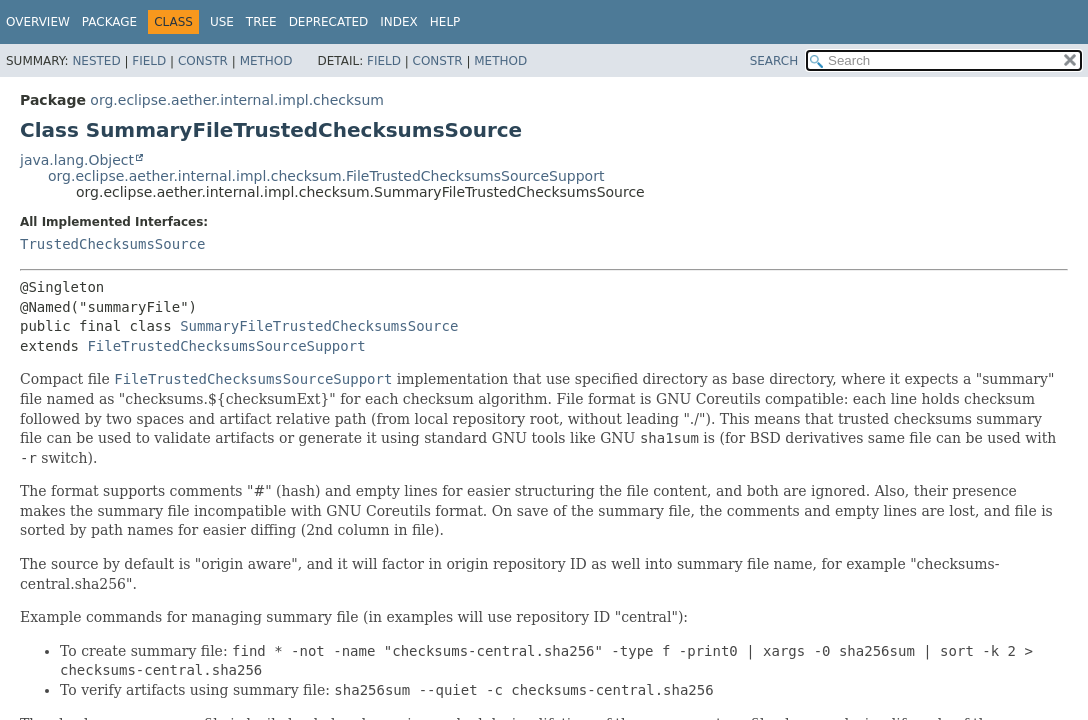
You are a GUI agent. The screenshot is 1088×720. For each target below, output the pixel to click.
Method (266, 61)
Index (399, 22)
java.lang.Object (77, 160)
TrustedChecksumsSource (112, 244)
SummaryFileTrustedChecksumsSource (319, 326)
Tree (261, 22)
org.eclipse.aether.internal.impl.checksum (237, 100)
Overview (38, 22)
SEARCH (774, 61)
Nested (96, 61)
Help (445, 22)
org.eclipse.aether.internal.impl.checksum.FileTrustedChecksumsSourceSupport (326, 176)
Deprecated (329, 22)
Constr (203, 61)
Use (222, 22)
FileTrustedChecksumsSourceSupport (226, 346)
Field (149, 61)
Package (109, 22)
